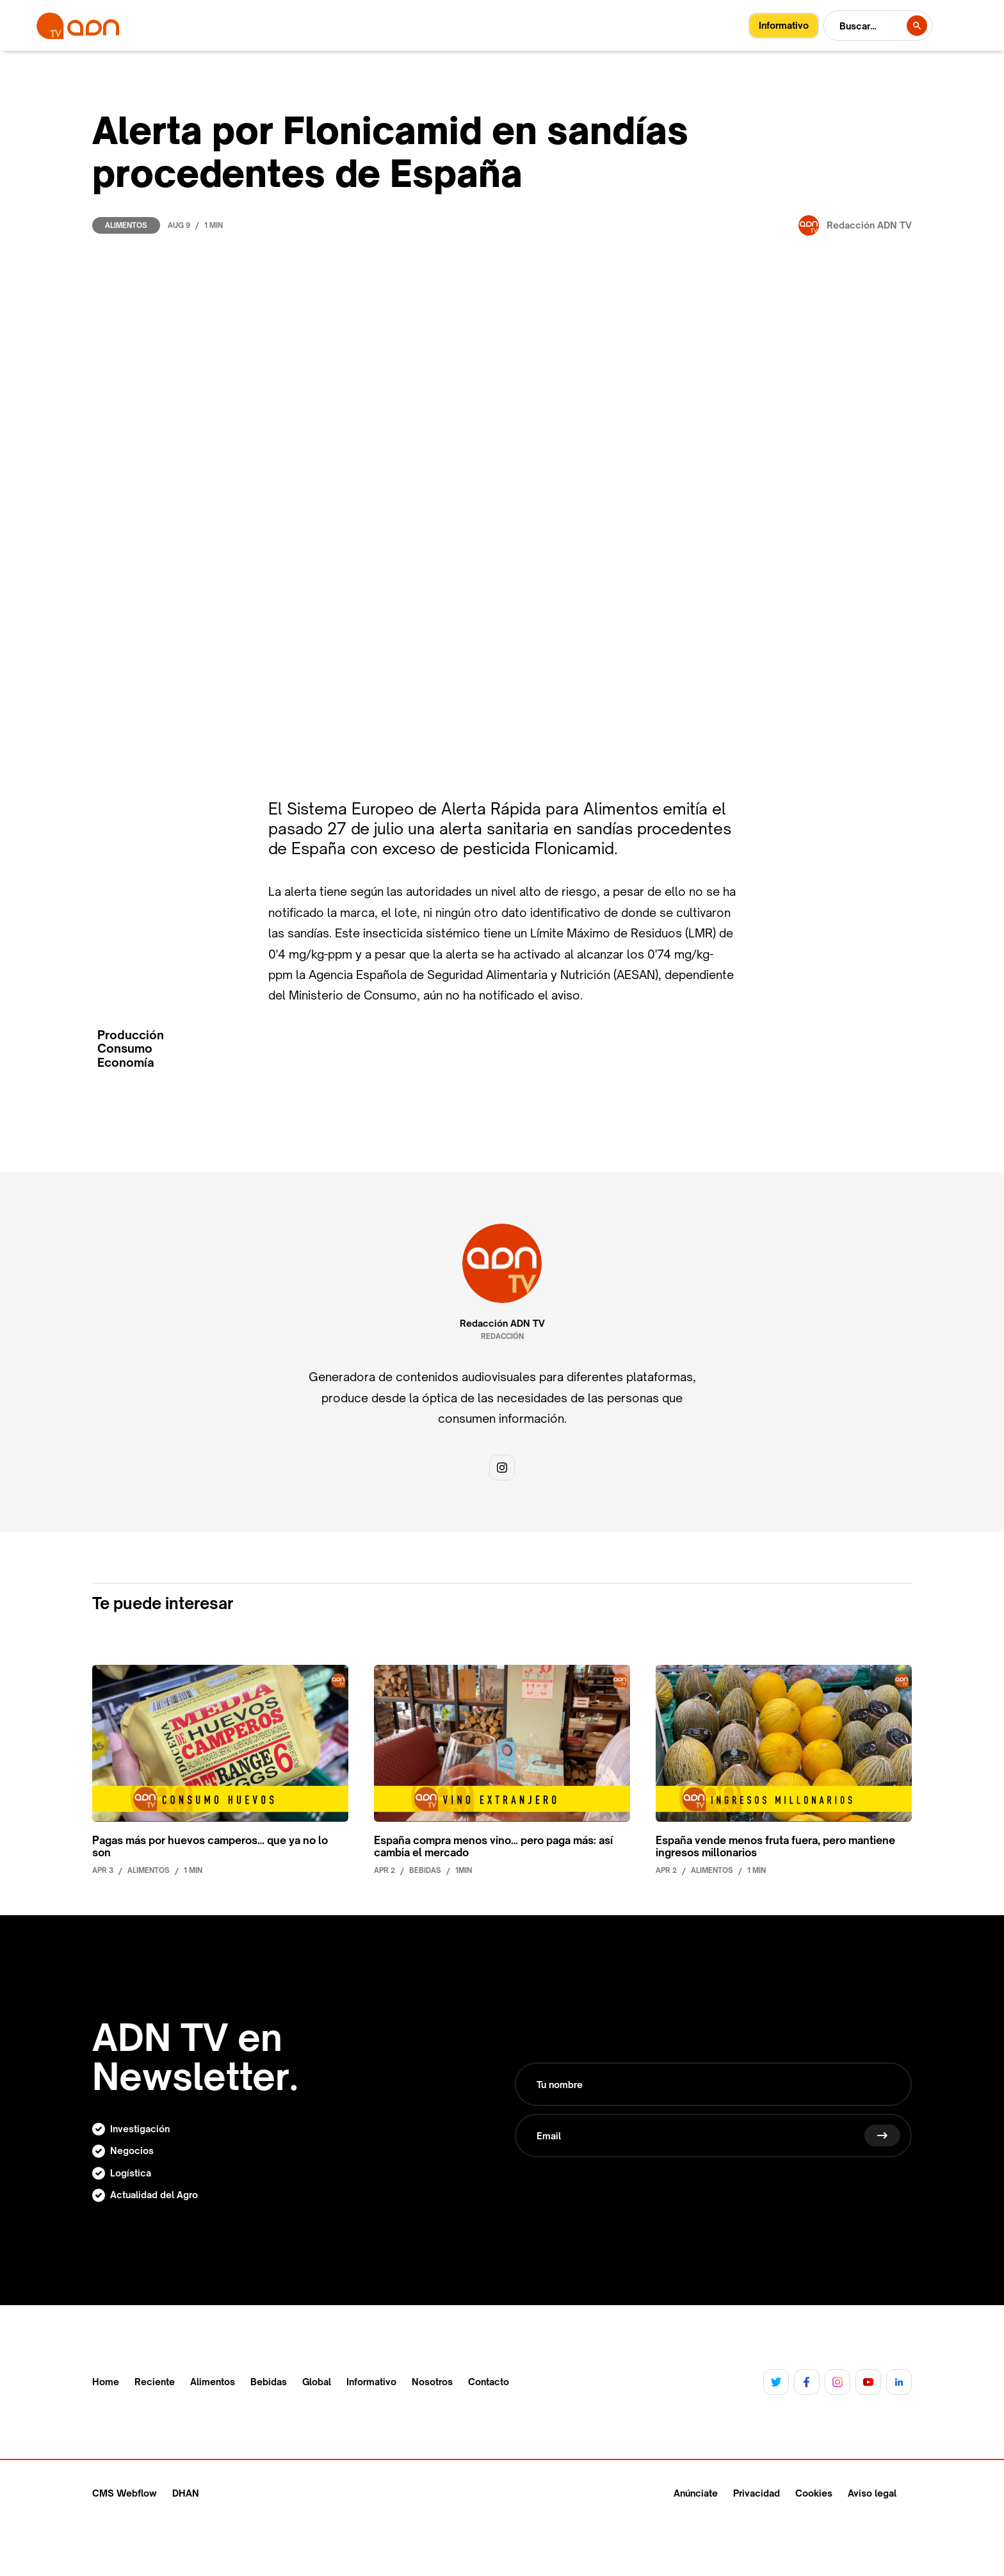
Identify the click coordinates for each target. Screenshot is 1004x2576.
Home (105, 2382)
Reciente (154, 2382)
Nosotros (432, 2382)
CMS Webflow (124, 2493)
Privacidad (756, 2493)
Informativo (371, 2382)
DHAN (185, 2493)
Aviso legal (872, 2493)
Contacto (488, 2382)
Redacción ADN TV (502, 1323)
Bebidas (268, 2382)
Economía (125, 1062)
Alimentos (126, 225)
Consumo (124, 1048)
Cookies (813, 2493)
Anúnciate (696, 2493)
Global (316, 2382)
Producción (130, 1035)
